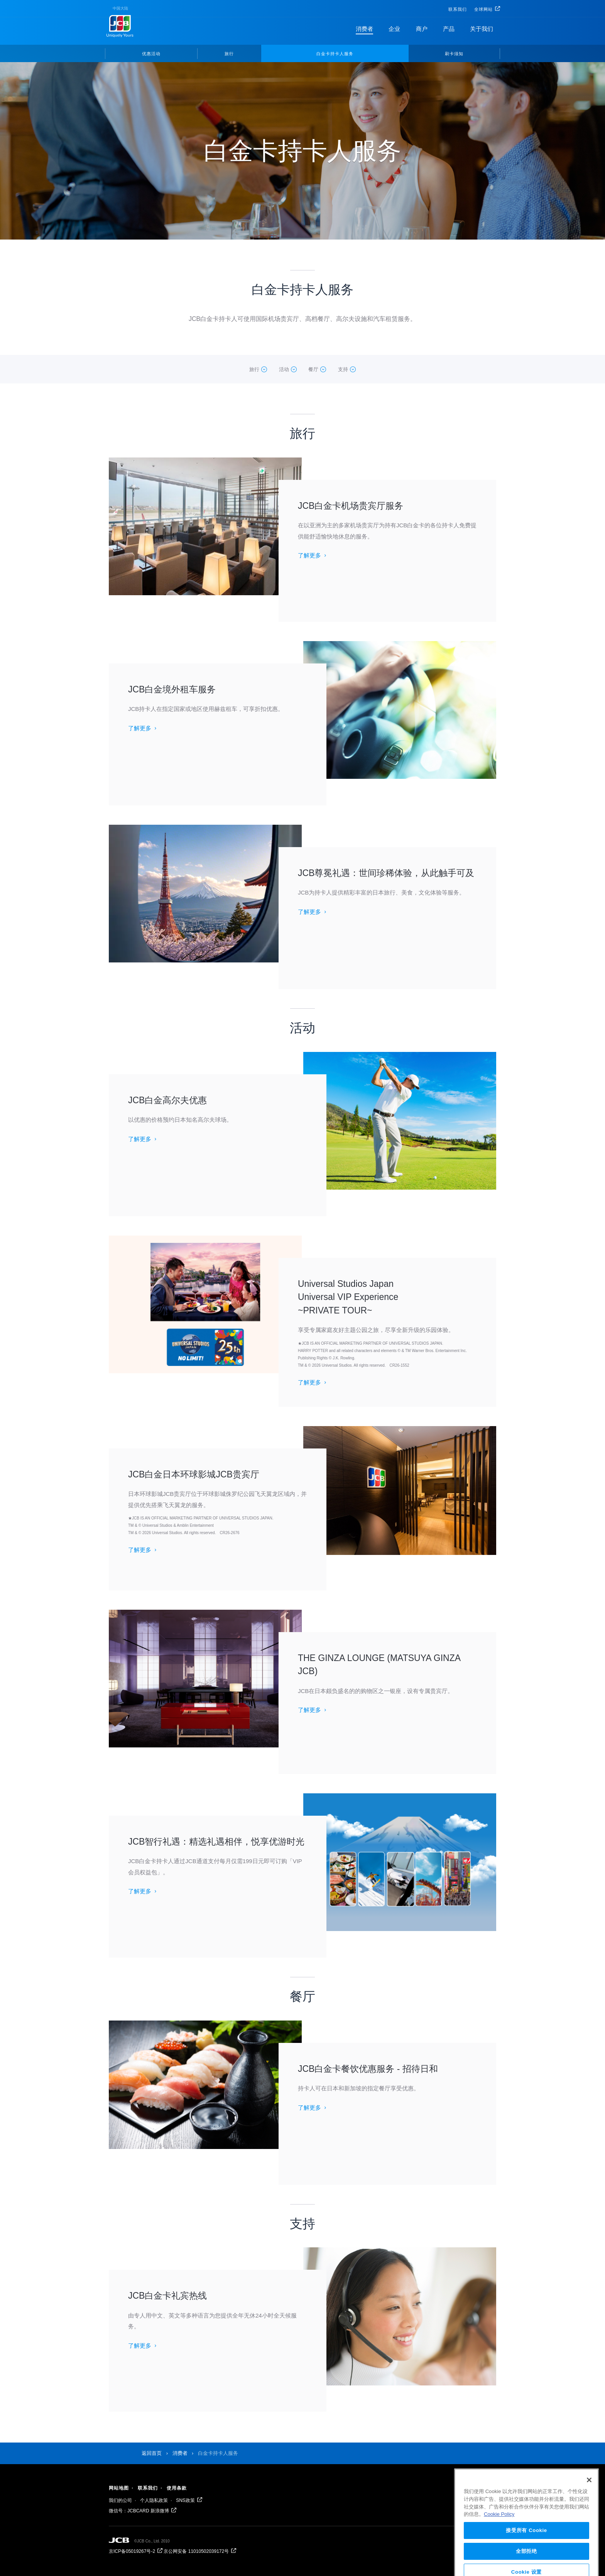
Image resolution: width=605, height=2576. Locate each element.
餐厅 (313, 369)
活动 (284, 369)
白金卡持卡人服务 (334, 53)
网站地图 (119, 2488)
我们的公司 (120, 2500)
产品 (449, 28)
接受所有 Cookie (526, 2553)
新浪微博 (159, 2511)
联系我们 (457, 9)
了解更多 (309, 555)
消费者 (364, 28)
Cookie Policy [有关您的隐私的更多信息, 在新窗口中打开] (499, 2537)
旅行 (229, 53)
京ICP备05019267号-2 (132, 2551)
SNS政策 (185, 2500)
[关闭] (589, 2502)
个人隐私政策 (154, 2500)
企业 (394, 28)
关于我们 (481, 28)
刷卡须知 (454, 53)
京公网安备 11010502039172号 (196, 2551)
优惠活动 (151, 53)
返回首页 (152, 2453)
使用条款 (177, 2488)
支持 (343, 369)
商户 (422, 28)
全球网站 (483, 9)
